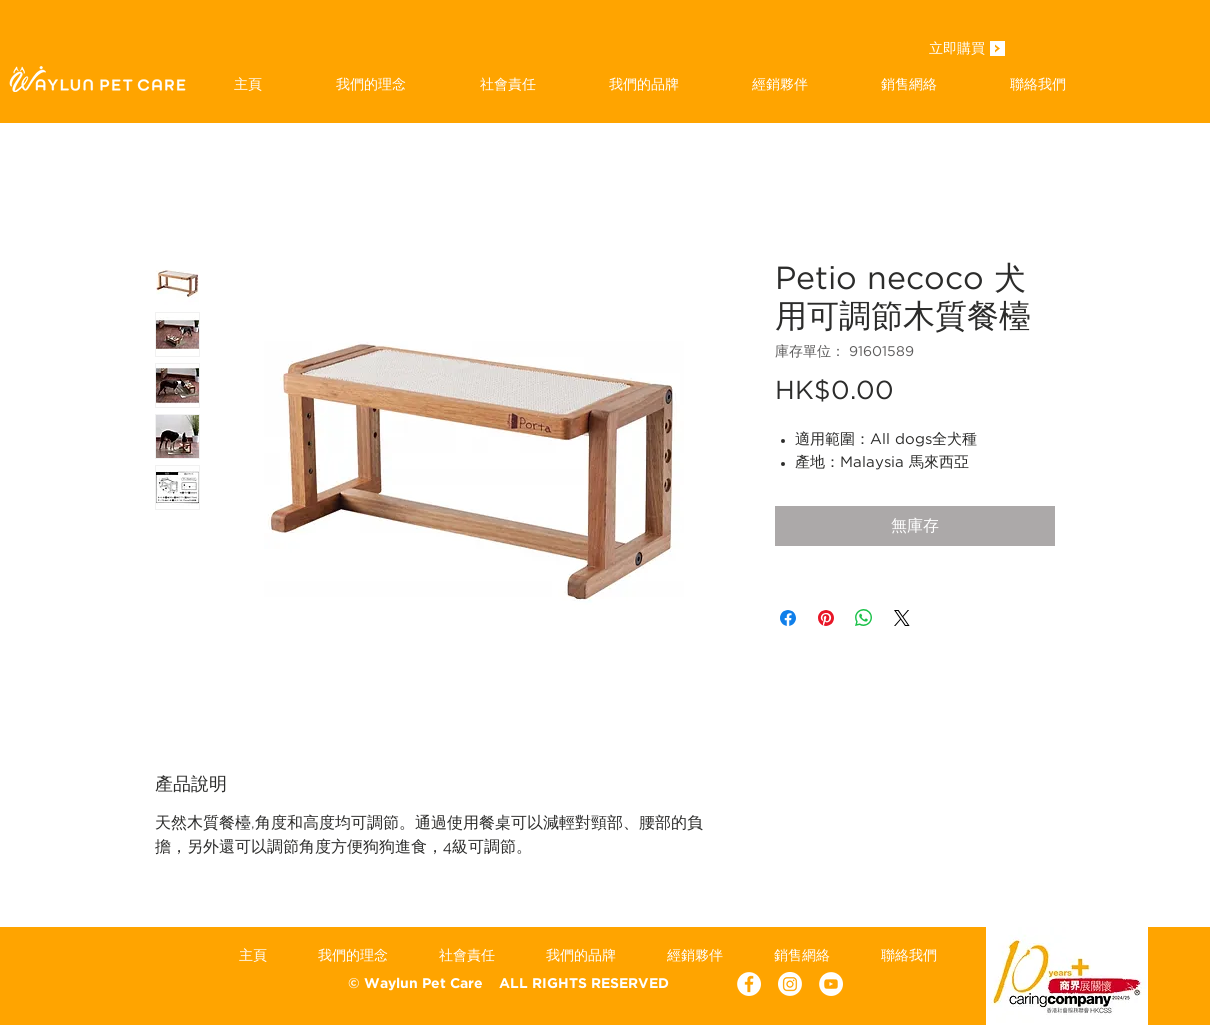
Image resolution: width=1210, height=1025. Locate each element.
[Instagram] (790, 984)
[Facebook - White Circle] (749, 984)
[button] (643, 84)
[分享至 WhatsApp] (864, 618)
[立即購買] (957, 50)
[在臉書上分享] (788, 618)
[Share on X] (902, 618)
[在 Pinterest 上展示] (826, 618)
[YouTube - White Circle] (831, 984)
